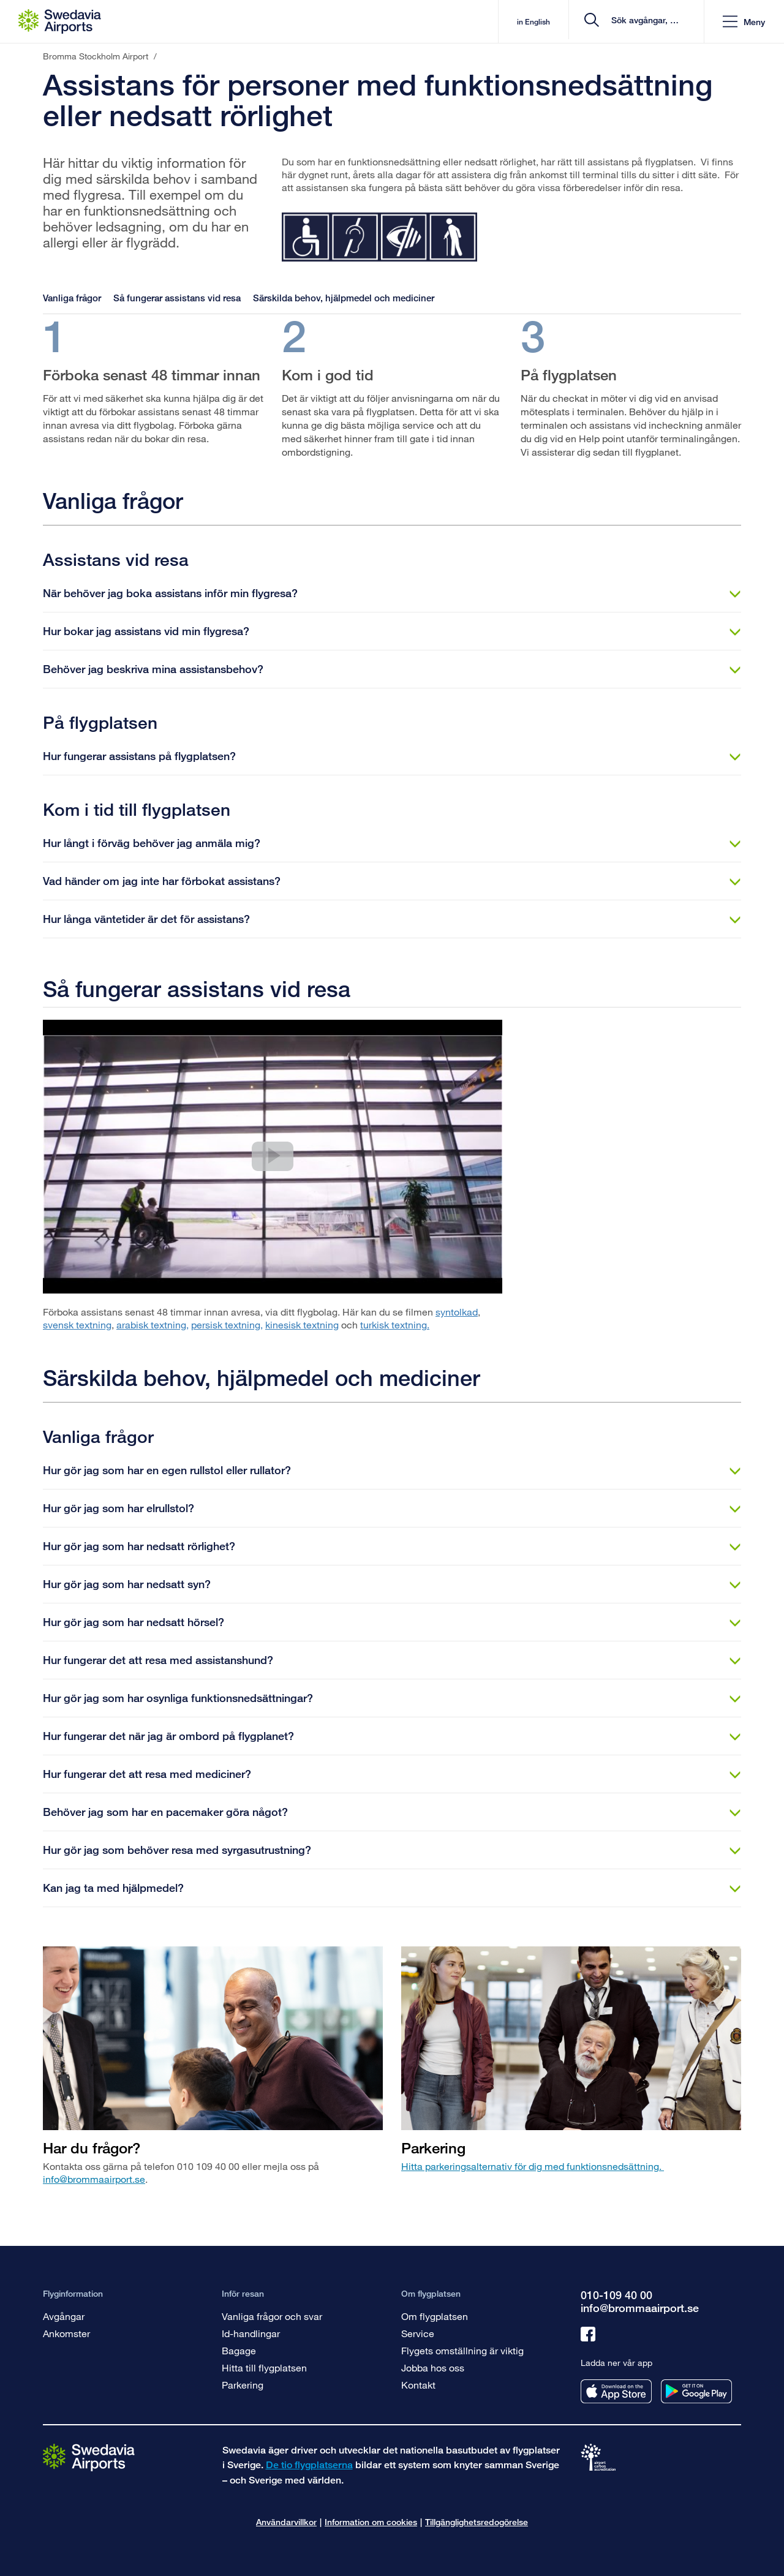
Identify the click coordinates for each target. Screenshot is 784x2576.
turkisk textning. (394, 1324)
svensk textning (77, 1324)
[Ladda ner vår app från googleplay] (696, 2391)
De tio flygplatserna (309, 2465)
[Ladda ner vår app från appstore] (616, 2391)
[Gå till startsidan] (89, 2457)
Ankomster (66, 2333)
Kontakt (418, 2384)
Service (417, 2333)
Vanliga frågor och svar (272, 2316)
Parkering (242, 2384)
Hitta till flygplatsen (264, 2367)
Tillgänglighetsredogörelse (476, 2522)
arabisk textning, (152, 1324)
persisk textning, (227, 1324)
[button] (744, 21)
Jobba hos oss (432, 2367)
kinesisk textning (302, 1324)
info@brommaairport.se (94, 2179)
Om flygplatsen (434, 2316)
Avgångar (64, 2316)
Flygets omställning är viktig (462, 2350)
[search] (621, 22)
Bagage (239, 2350)
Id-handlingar (251, 2333)
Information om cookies (371, 2522)
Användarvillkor (286, 2522)
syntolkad (456, 1311)
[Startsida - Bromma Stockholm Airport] (59, 21)
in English (494, 21)
